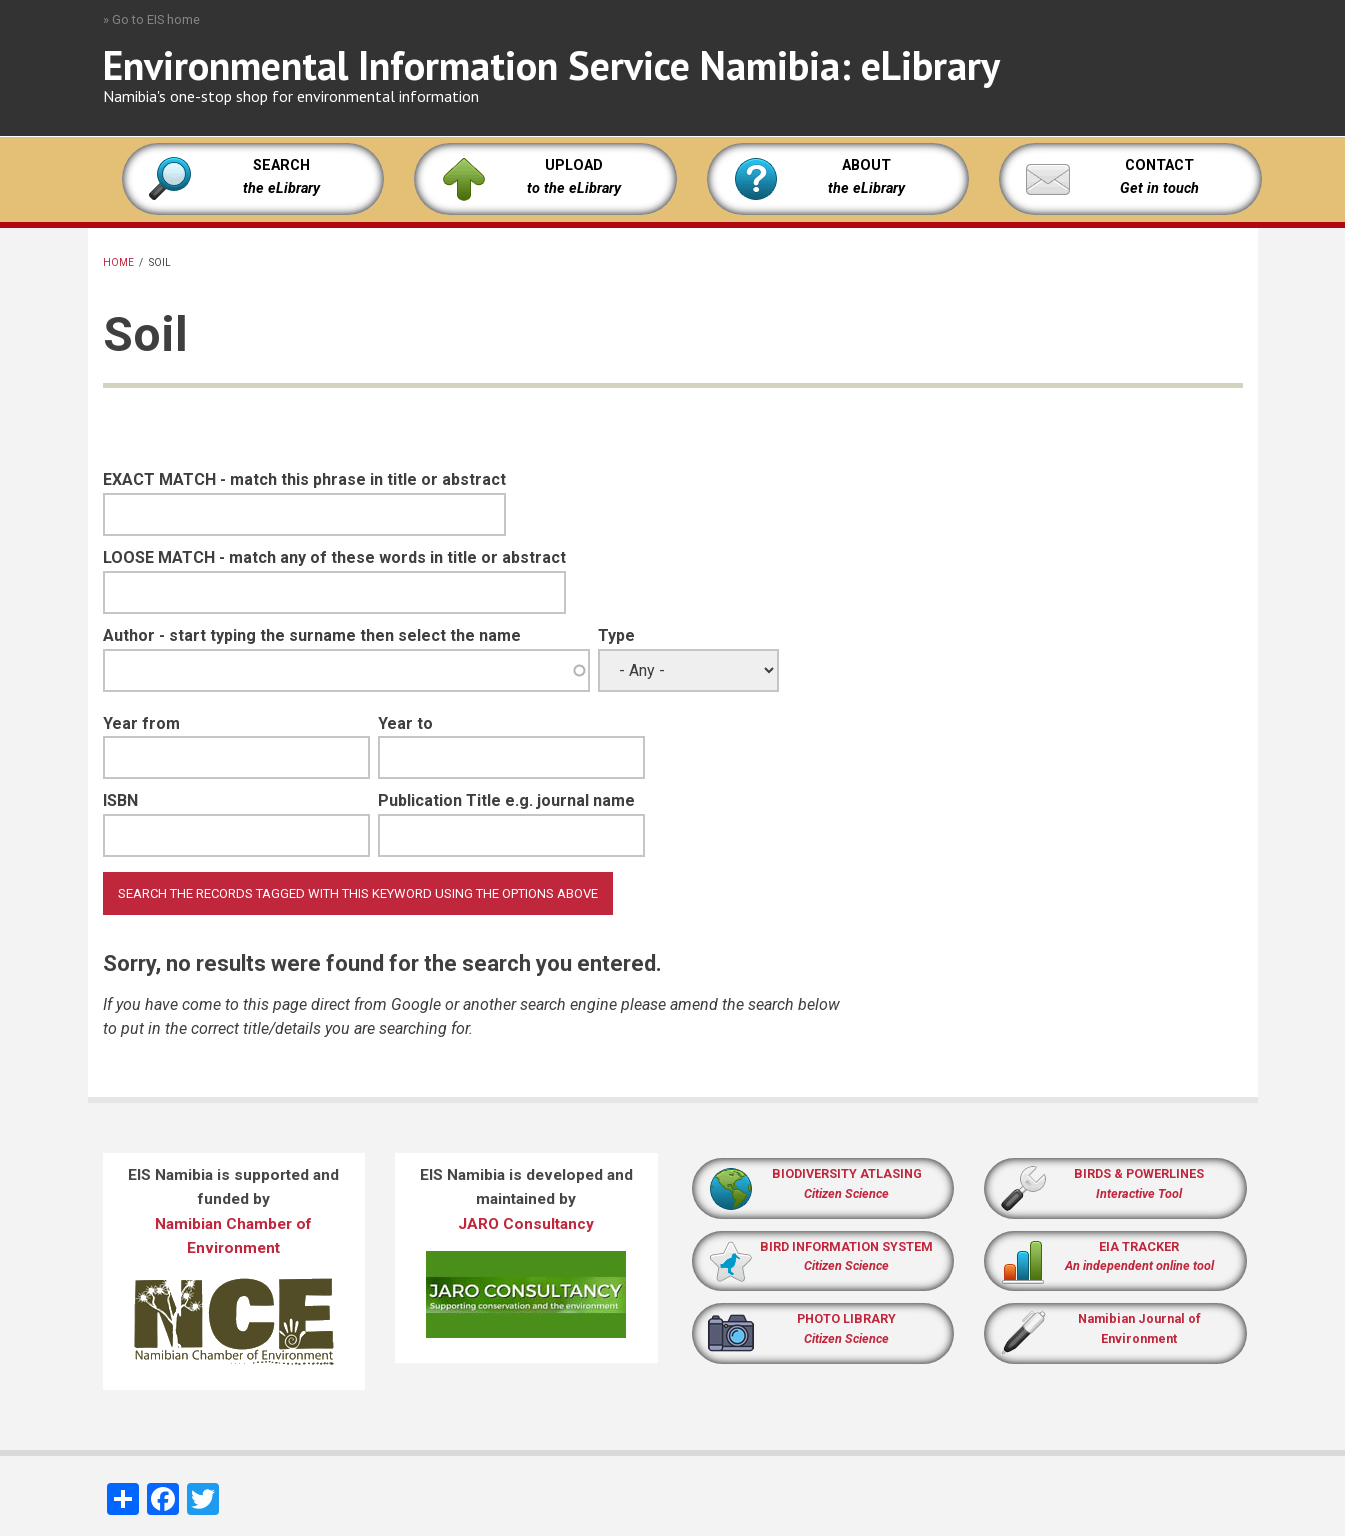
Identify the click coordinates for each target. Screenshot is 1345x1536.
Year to (405, 723)
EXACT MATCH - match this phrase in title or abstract (304, 479)
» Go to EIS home (151, 19)
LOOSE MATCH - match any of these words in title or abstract (334, 557)
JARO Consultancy (526, 1224)
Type (616, 635)
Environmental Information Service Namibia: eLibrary (551, 65)
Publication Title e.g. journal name (506, 800)
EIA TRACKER (1139, 1246)
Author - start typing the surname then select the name (312, 635)
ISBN (120, 800)
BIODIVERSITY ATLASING (847, 1173)
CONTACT (1159, 165)
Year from (141, 723)
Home (118, 262)
